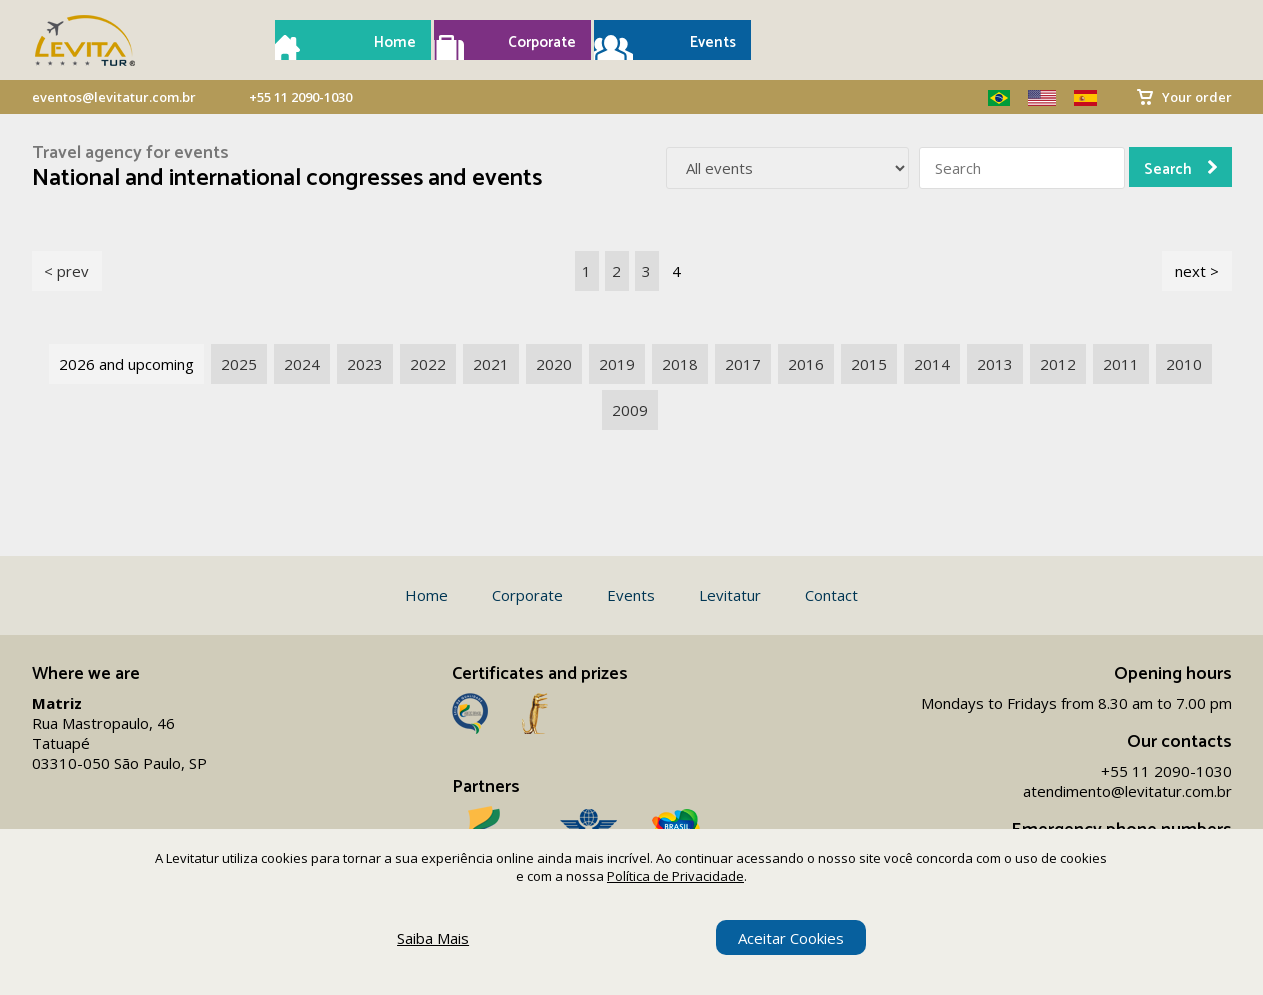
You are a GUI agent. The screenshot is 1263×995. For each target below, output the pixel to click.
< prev (66, 271)
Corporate (542, 42)
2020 (554, 364)
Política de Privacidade (675, 876)
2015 (869, 364)
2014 (932, 364)
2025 (239, 364)
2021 (491, 364)
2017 (743, 364)
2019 (617, 364)
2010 (1184, 364)
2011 (1121, 364)
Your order (1197, 97)
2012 (1058, 364)
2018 (680, 364)
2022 (428, 364)
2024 (302, 364)
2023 (365, 364)
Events (713, 42)
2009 (630, 410)
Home (395, 42)
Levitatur (730, 595)
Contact (831, 595)
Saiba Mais (433, 938)
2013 (995, 364)
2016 (806, 364)
